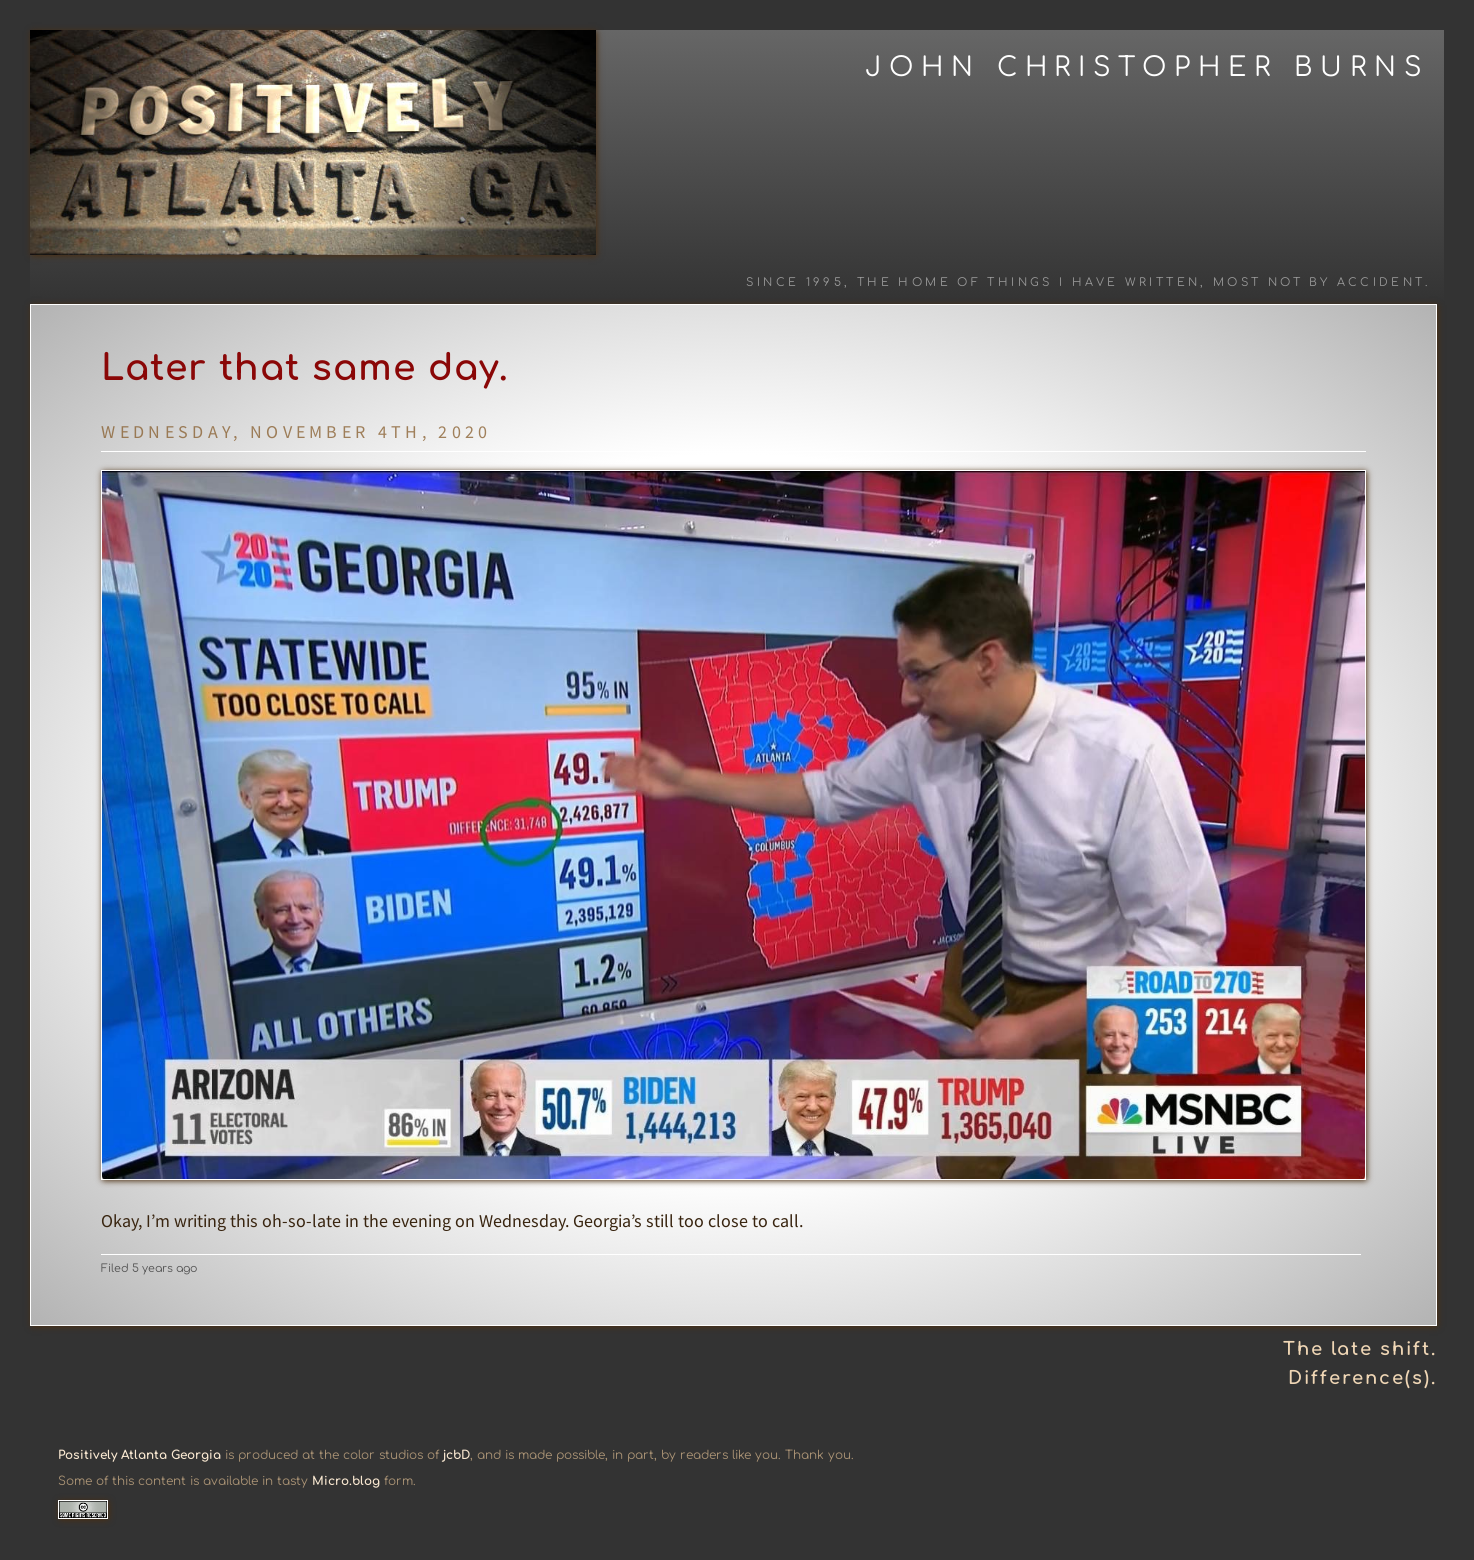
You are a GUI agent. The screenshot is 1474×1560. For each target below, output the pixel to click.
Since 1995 (795, 282)
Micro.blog (346, 1481)
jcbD (456, 1455)
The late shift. (1360, 1349)
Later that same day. (305, 368)
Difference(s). (1362, 1378)
